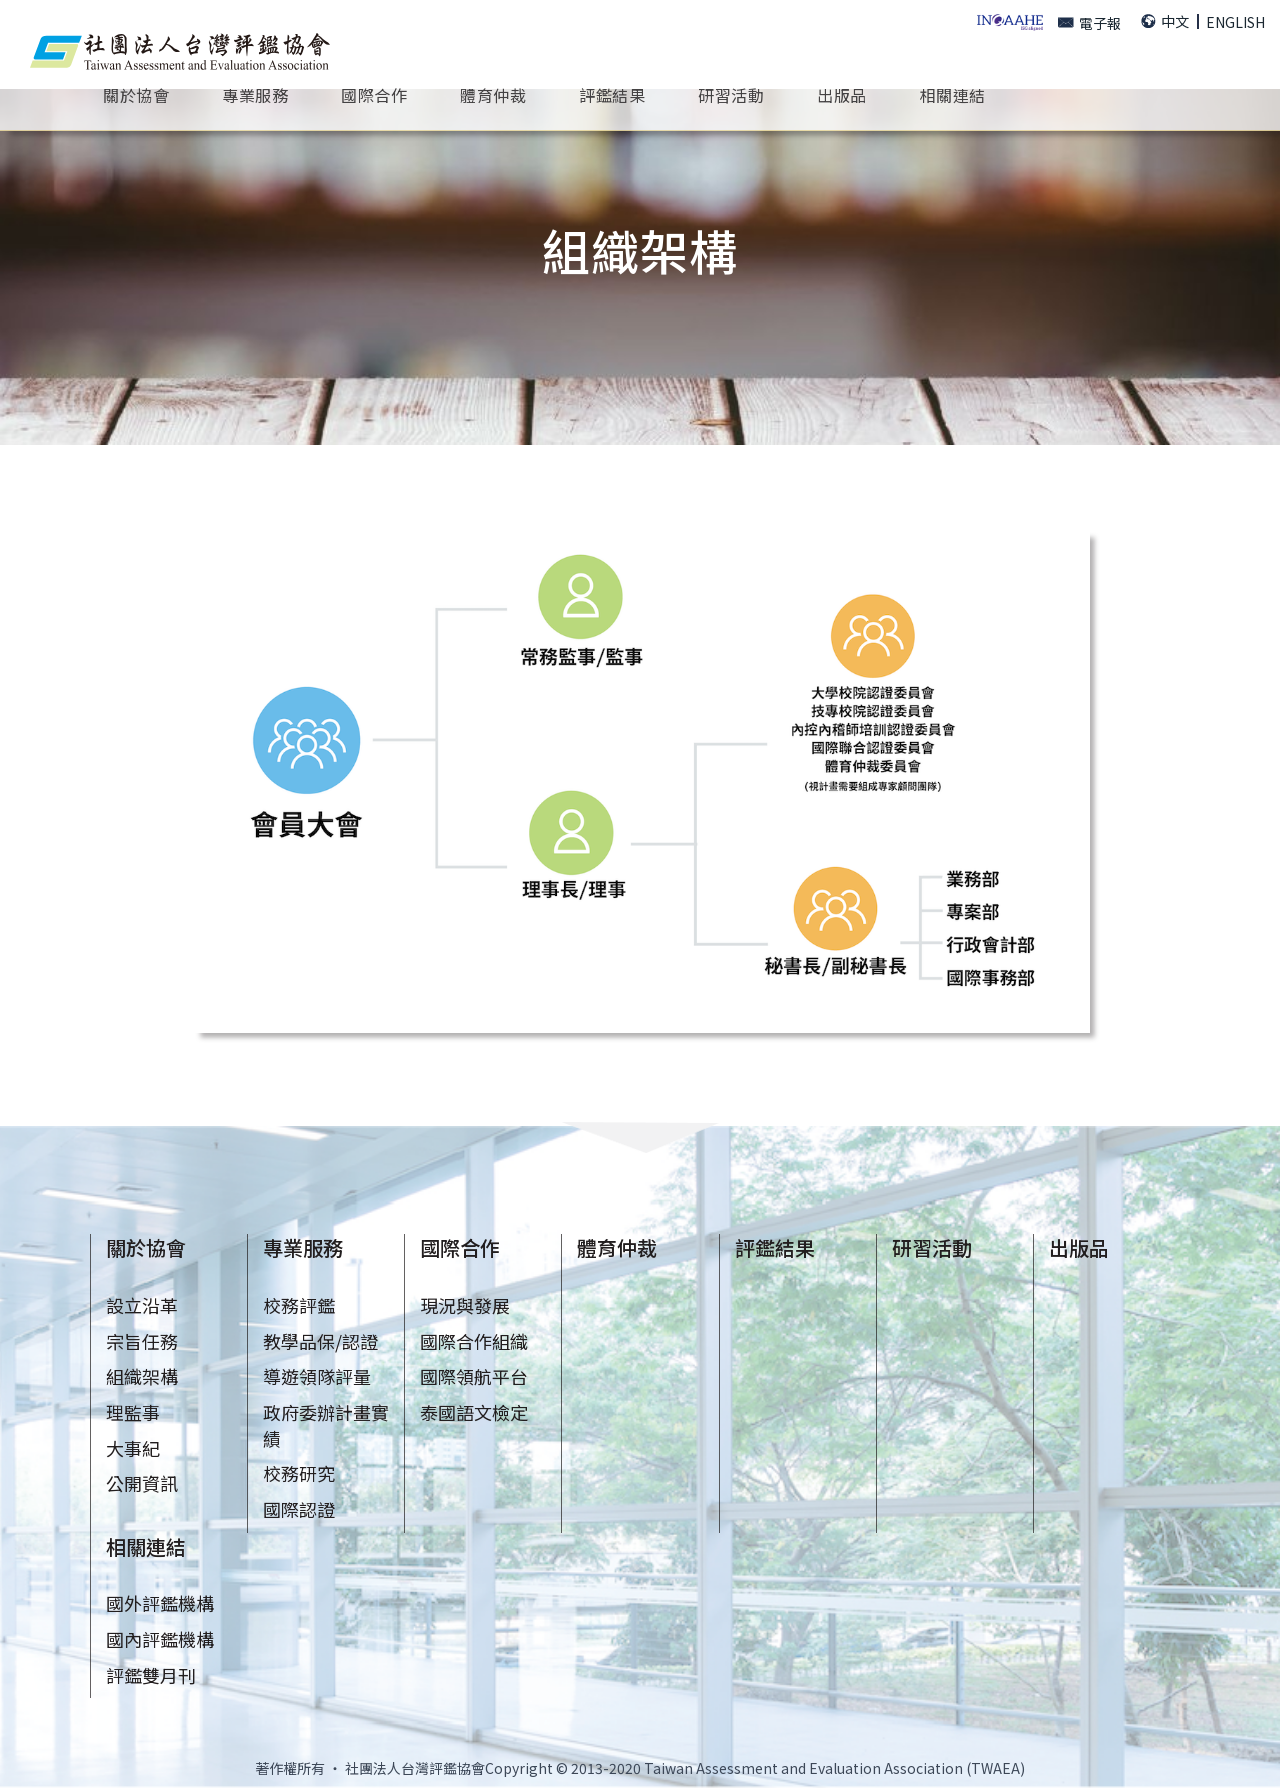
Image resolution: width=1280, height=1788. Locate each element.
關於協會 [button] (136, 94)
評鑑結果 (612, 94)
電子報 (1089, 23)
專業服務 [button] (255, 94)
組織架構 (142, 1376)
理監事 (133, 1412)
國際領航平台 (474, 1376)
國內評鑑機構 (160, 1639)
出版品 (1079, 1247)
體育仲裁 (493, 94)
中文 (1165, 21)
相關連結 (146, 1546)
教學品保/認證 (320, 1341)
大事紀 (133, 1448)
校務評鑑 (299, 1305)
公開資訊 (142, 1483)
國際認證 (299, 1509)
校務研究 (299, 1473)
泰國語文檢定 (474, 1412)
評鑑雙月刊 (151, 1675)
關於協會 (146, 1247)
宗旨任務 (142, 1341)
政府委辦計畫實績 (326, 1425)
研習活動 (932, 1247)
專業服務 (303, 1247)
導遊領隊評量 (317, 1376)
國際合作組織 (474, 1341)
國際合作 (460, 1247)
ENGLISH (1235, 22)
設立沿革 (142, 1305)
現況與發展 (465, 1305)
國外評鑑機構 (160, 1603)
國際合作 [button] (374, 94)
